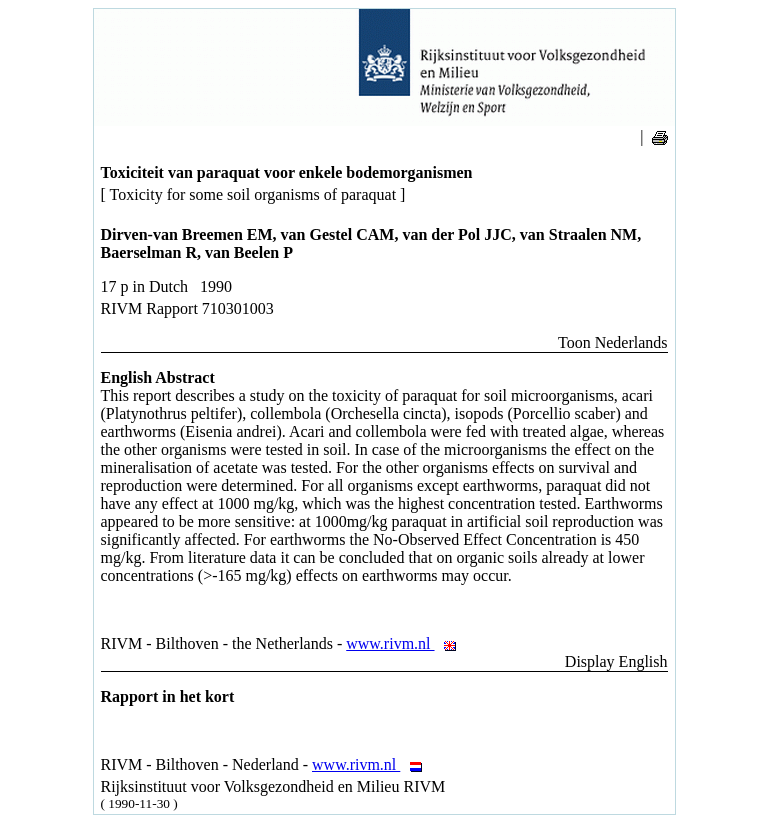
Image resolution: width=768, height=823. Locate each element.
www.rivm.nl (406, 643)
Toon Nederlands (613, 342)
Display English (616, 661)
